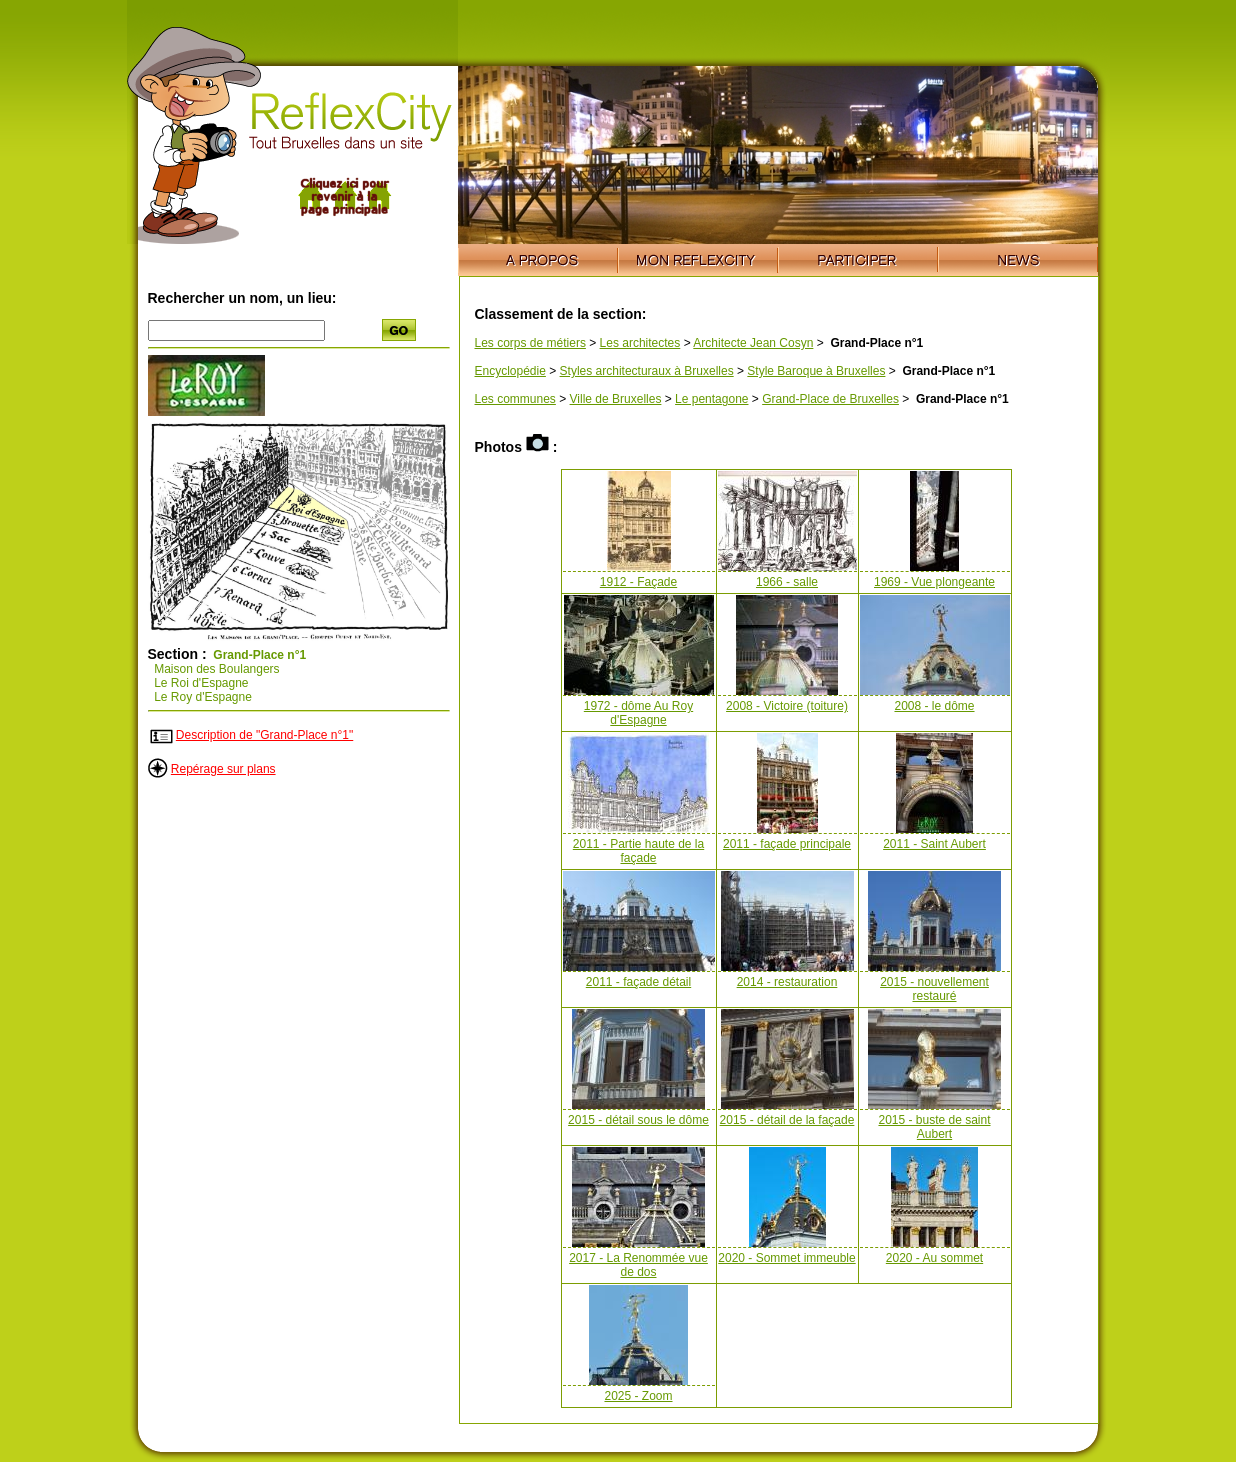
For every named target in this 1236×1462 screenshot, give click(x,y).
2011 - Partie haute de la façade (638, 851)
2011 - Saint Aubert (934, 844)
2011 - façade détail (638, 982)
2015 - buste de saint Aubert (934, 1127)
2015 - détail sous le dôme (638, 1120)
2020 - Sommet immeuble (786, 1258)
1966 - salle (787, 582)
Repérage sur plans (223, 769)
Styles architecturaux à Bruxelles (647, 371)
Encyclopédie (510, 371)
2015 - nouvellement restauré (934, 989)
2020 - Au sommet (934, 1258)
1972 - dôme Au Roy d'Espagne (638, 713)
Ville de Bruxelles (616, 399)
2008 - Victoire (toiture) (787, 706)
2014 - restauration (787, 982)
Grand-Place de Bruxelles (830, 399)
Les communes (515, 399)
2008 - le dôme (934, 706)
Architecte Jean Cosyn (753, 343)
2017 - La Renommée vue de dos (638, 1265)
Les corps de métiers (530, 343)
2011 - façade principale (787, 844)
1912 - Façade (638, 582)
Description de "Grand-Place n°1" (264, 735)
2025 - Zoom (638, 1396)
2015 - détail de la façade (787, 1120)
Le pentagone (711, 399)
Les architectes (640, 343)
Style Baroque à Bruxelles (816, 371)
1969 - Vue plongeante (934, 582)
